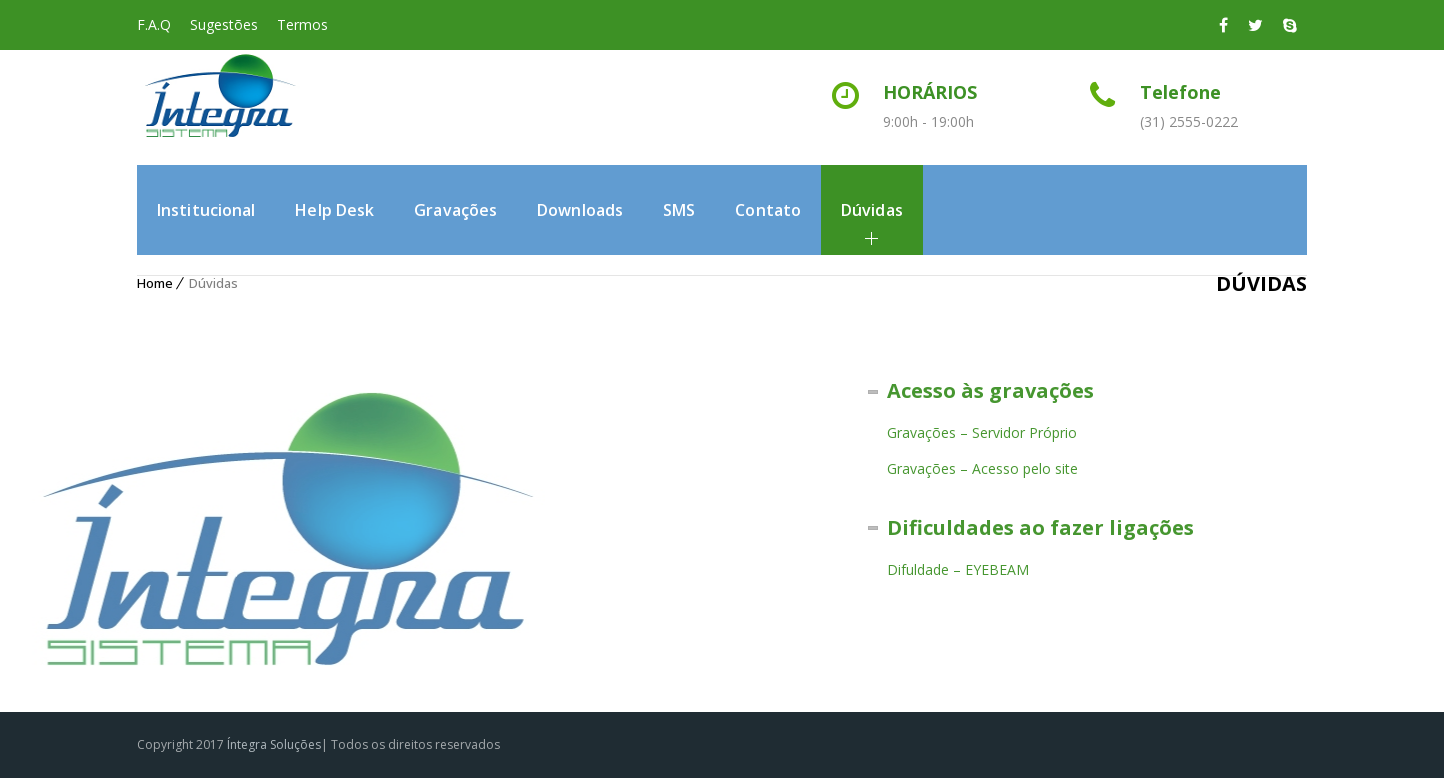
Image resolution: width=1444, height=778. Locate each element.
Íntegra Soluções (274, 744)
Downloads (580, 210)
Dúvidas (872, 210)
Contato (768, 210)
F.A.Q (154, 24)
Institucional (206, 210)
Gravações (455, 210)
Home (155, 283)
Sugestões (224, 24)
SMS (679, 210)
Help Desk (334, 210)
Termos (302, 24)
